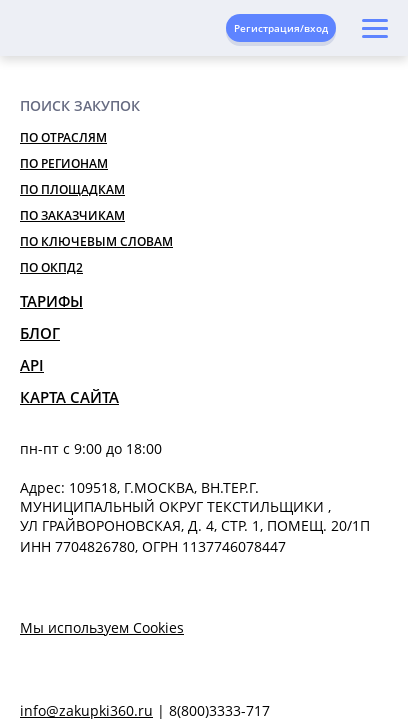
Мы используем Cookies (102, 627)
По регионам (64, 163)
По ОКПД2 (51, 267)
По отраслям (63, 137)
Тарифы (51, 301)
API (32, 365)
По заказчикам (72, 215)
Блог (40, 333)
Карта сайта (69, 397)
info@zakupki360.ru (86, 710)
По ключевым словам (96, 241)
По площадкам (72, 189)
